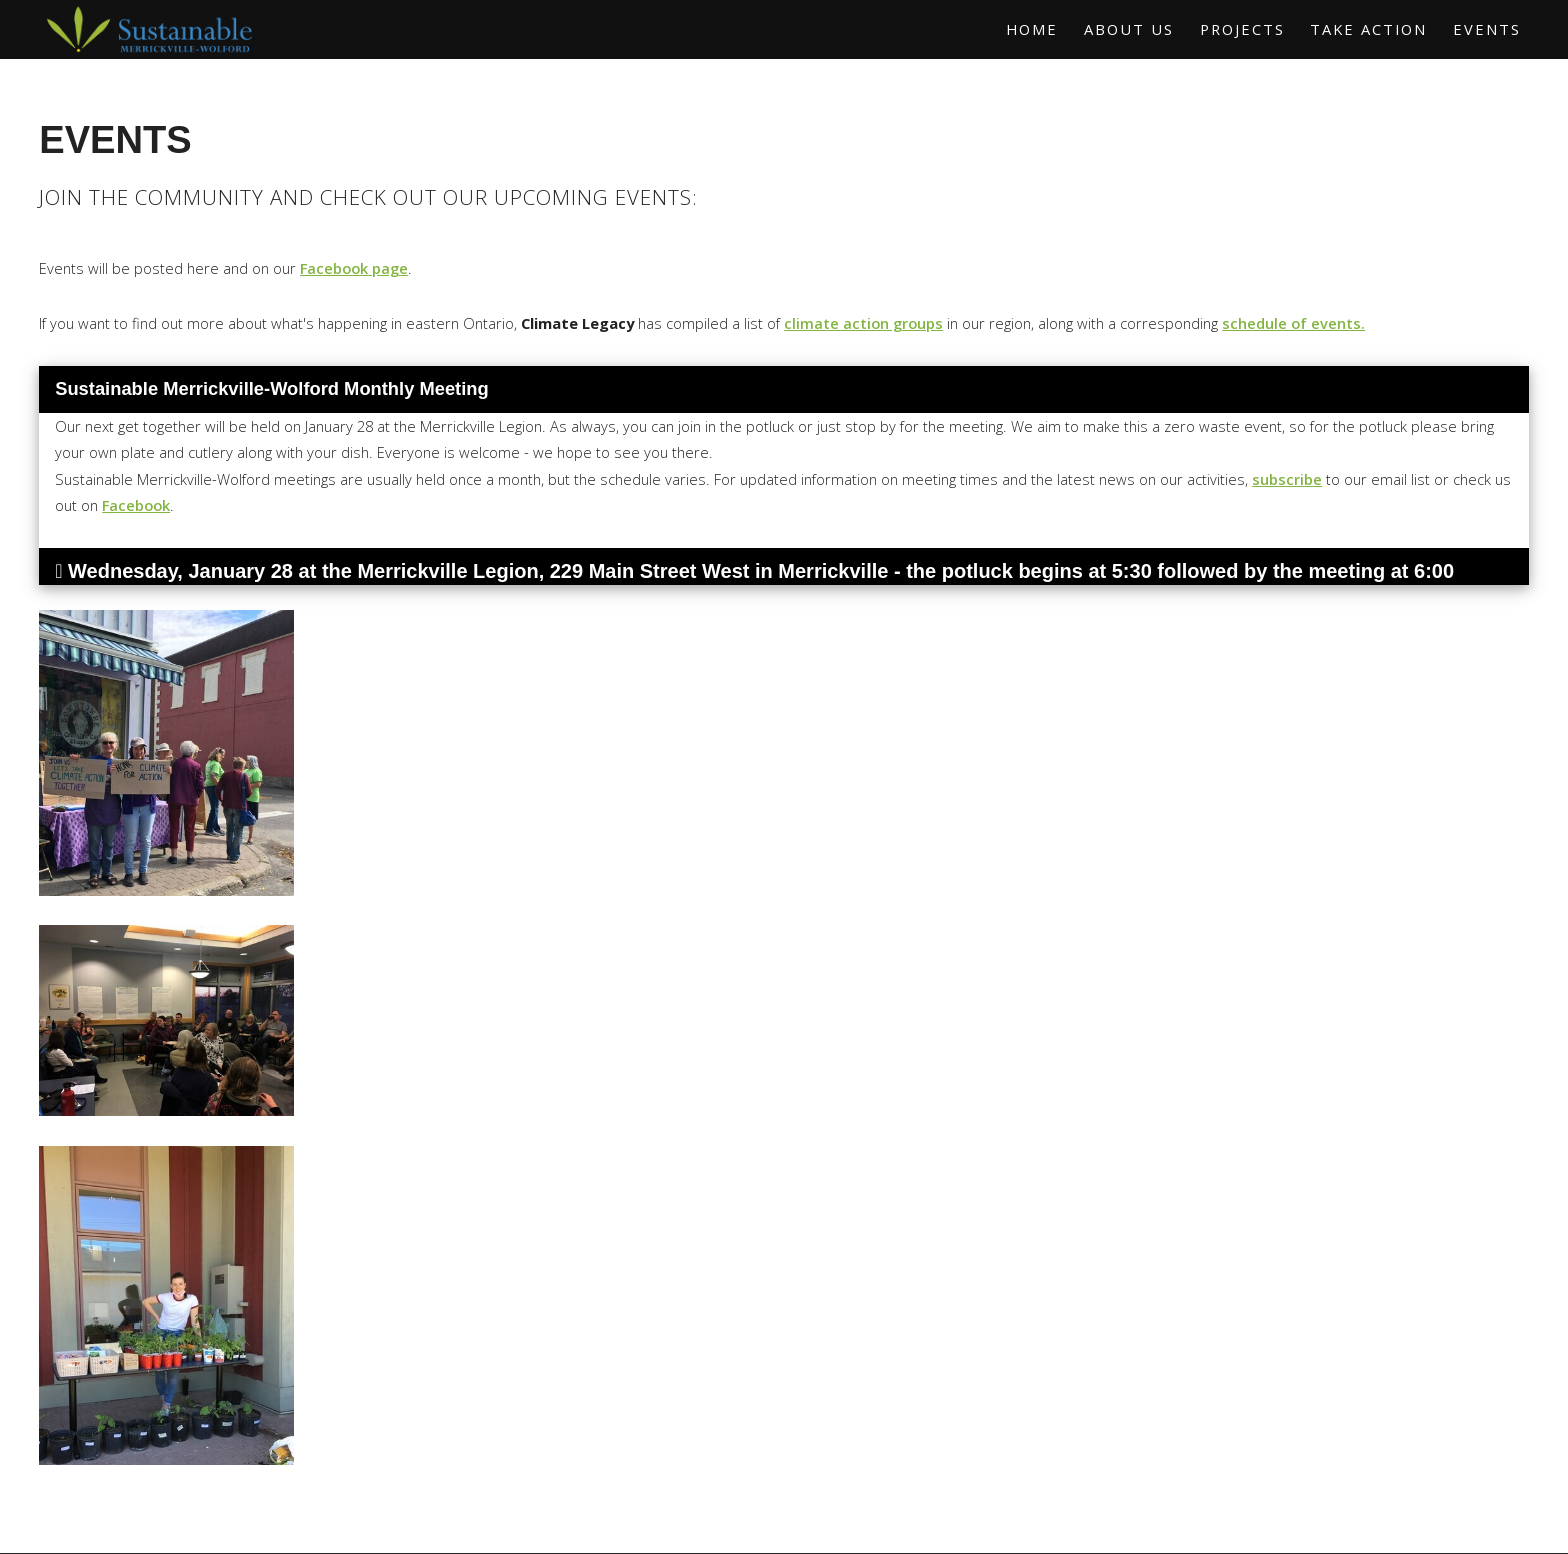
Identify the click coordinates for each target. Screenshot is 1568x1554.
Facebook (136, 505)
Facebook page (354, 268)
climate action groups (863, 323)
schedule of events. (1293, 323)
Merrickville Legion (447, 571)
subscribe (1287, 479)
